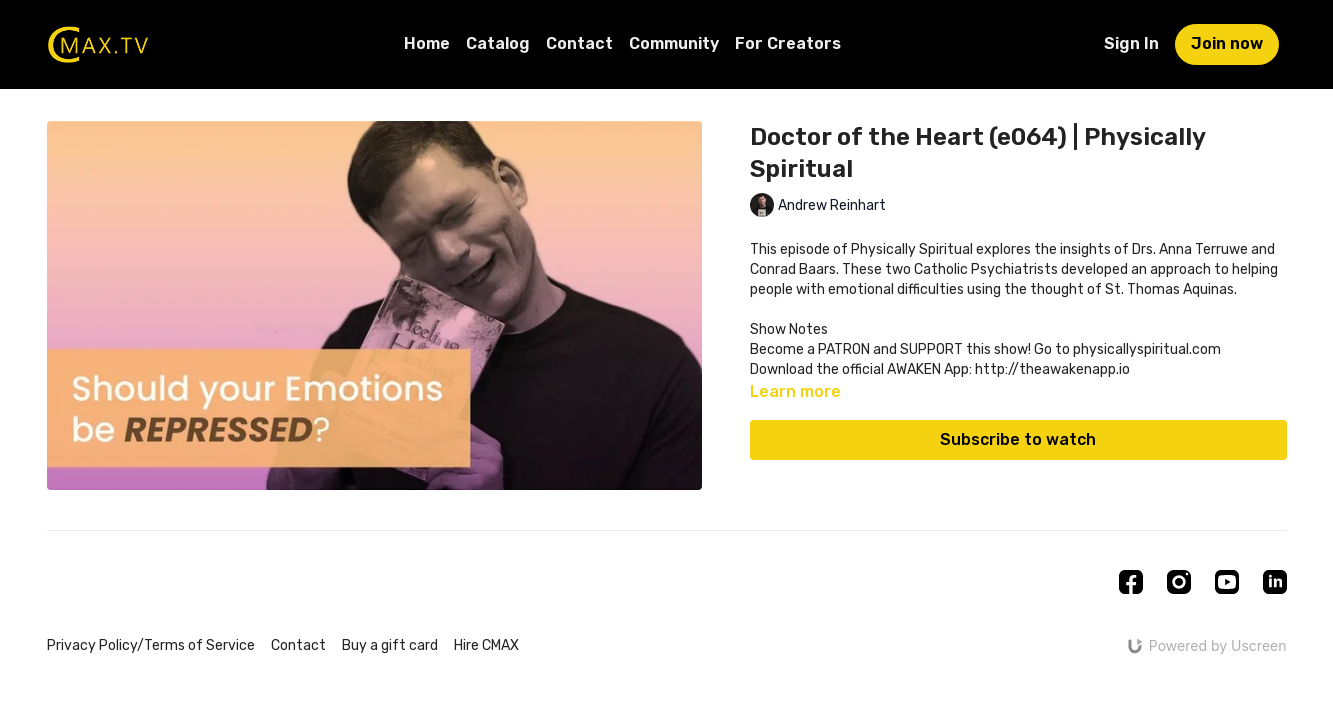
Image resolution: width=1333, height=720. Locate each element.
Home (427, 43)
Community (674, 43)
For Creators (788, 43)
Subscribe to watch (1018, 439)
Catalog (498, 43)
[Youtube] (1227, 582)
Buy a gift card (390, 645)
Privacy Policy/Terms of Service (151, 645)
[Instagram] (1179, 582)
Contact (579, 43)
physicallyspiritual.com (1147, 349)
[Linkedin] (1275, 582)
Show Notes (789, 329)
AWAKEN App (926, 369)
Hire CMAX (486, 645)
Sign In (1131, 43)
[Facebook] (1131, 582)
